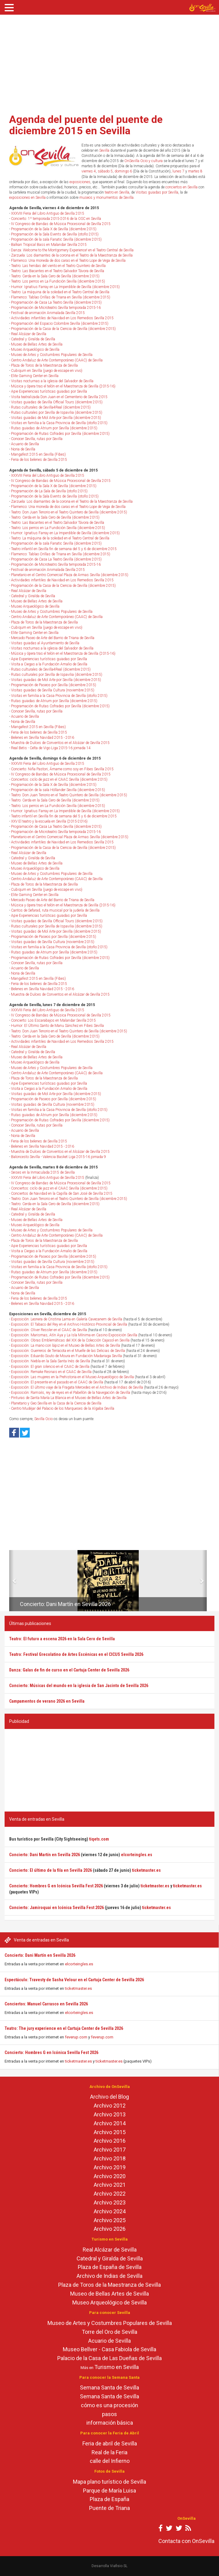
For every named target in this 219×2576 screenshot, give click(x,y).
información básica (109, 2422)
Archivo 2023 (110, 2202)
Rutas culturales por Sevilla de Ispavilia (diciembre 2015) (56, 412)
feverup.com (76, 2037)
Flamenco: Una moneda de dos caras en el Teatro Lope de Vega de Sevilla (68, 260)
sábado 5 (105, 171)
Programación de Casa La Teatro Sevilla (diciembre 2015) (56, 302)
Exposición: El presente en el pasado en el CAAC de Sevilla (57, 1382)
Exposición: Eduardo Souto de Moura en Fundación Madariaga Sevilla (66, 1356)
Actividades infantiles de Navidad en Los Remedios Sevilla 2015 (62, 318)
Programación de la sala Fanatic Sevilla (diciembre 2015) (56, 239)
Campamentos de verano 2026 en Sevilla (47, 1701)
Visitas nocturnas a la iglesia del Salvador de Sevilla (52, 381)
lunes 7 (178, 171)
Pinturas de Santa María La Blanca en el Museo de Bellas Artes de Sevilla (68, 1398)
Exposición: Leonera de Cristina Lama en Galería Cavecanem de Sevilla (66, 1319)
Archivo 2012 (110, 2105)
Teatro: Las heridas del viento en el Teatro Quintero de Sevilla (58, 266)
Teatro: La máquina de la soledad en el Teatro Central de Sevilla (60, 292)
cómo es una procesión (109, 2405)
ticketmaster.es (78, 1988)
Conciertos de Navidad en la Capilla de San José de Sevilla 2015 (61, 1193)
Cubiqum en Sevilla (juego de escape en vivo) (46, 370)
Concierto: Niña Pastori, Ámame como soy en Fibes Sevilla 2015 (62, 769)
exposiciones (80, 182)
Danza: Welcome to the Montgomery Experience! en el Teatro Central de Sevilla (72, 250)
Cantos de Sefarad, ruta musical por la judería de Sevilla (55, 910)
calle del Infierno (110, 2461)
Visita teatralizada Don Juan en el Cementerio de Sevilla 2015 (59, 397)
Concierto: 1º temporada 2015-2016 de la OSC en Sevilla (56, 219)
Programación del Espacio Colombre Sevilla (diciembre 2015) (59, 323)
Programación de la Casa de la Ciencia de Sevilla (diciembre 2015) (63, 329)
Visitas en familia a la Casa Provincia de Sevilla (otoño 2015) (59, 423)
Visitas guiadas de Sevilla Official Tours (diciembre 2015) (57, 402)
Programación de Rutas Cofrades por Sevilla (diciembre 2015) (60, 433)
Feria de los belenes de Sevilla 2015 (39, 459)
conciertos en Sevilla (181, 187)
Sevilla (104, 150)
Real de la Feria (109, 2452)
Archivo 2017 (110, 2149)
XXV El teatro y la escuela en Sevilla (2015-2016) (49, 821)
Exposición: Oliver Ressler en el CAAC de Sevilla (49, 1330)
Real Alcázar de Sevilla (28, 334)
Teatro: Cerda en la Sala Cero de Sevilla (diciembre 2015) (55, 276)
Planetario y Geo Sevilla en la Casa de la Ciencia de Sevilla (56, 1403)
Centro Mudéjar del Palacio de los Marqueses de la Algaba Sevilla (62, 1408)
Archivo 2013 (110, 2114)
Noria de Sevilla (23, 449)
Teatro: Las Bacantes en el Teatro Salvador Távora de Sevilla (57, 271)
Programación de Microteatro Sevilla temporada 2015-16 (56, 307)
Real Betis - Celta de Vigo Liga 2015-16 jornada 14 (51, 748)
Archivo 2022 (110, 2193)
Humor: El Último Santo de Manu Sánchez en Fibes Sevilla (57, 1025)
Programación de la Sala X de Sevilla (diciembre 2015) (53, 229)
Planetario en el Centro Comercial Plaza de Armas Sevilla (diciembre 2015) (69, 575)
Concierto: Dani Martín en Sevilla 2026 (40, 1955)
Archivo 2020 (110, 2176)
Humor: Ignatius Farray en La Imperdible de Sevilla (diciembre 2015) (65, 287)
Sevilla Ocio (43, 1419)
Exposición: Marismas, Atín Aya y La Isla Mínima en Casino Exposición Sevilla (74, 1335)
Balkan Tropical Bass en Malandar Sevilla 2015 (49, 244)
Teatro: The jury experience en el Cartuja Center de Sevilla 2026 (64, 2028)
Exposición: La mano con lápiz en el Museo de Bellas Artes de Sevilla (65, 1345)
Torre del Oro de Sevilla (109, 2332)
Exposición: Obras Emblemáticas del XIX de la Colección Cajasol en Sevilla (70, 1340)
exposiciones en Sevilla (27, 197)
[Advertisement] (109, 62)
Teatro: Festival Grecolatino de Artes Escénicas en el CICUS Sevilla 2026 (76, 1654)
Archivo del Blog (109, 2096)
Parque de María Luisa (109, 2490)
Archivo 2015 (110, 2132)
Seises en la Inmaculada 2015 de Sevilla (43, 1172)
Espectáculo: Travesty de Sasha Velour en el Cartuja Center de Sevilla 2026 (74, 1979)
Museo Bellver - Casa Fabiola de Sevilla (109, 2349)
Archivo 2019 (110, 2167)
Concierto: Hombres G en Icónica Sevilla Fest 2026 (51, 2052)
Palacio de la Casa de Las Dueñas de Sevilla (109, 2358)
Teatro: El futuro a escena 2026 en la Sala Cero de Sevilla (62, 1638)
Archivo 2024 (110, 2211)
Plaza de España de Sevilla (110, 2267)
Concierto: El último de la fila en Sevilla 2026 (50, 1870)
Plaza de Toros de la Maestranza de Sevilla (44, 365)
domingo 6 (123, 171)
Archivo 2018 (110, 2158)
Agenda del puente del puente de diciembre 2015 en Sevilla (86, 125)
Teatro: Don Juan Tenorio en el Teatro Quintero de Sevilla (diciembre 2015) (69, 512)
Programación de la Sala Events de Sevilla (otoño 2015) (55, 234)
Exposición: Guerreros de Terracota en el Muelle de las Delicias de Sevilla (68, 1351)
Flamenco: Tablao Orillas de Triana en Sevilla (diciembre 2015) (60, 297)
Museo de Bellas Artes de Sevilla (36, 344)
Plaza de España (109, 2499)
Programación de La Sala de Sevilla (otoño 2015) (49, 491)
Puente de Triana (109, 2508)
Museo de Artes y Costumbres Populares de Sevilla (52, 355)
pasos (109, 2414)
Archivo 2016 (110, 2140)
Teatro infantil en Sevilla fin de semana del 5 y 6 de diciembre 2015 (64, 549)
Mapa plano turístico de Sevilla (109, 2481)
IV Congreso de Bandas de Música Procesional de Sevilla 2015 (61, 224)
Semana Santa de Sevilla (109, 2387)
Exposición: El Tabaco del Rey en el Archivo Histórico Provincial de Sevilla (69, 1324)
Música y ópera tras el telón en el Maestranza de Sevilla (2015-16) (63, 386)
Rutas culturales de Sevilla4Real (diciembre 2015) (51, 407)
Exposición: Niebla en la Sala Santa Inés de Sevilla (50, 1361)
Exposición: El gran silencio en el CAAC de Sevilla (50, 1366)
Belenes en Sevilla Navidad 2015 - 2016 (42, 737)
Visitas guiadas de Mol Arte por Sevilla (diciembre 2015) (56, 418)
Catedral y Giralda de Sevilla (33, 339)
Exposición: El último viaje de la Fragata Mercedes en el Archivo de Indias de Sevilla (77, 1387)
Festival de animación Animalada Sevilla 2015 (48, 313)
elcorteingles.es (79, 1964)
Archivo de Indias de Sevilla (109, 2276)
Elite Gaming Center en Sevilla (35, 376)
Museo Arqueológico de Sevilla (35, 349)
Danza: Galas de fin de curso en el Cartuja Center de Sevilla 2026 (69, 1669)
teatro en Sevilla (117, 192)
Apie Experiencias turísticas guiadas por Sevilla (49, 391)
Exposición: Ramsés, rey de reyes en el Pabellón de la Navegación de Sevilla (70, 1392)
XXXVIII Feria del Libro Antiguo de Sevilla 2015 (47, 213)
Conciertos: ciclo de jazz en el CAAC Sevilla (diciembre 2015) (59, 779)
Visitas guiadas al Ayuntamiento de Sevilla (45, 643)
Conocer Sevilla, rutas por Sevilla (36, 439)
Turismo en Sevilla (116, 2367)
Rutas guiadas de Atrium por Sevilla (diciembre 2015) (54, 428)
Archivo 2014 (110, 2123)
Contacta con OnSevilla (186, 2541)
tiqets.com (99, 1839)
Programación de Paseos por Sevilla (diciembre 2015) (53, 685)
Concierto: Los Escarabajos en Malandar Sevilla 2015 (53, 1020)
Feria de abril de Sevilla (109, 2443)
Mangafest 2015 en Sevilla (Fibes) (38, 454)
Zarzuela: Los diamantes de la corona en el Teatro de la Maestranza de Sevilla (72, 255)
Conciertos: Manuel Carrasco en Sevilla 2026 (46, 2003)
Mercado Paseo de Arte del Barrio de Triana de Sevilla (52, 638)
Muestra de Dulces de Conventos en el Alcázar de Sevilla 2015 (60, 743)
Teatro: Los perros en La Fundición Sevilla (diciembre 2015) (58, 281)
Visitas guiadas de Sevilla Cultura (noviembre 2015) (52, 690)
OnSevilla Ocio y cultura (143, 161)
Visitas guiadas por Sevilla (157, 192)
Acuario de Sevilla (25, 444)
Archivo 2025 (110, 2220)
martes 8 (195, 171)
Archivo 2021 (110, 2185)
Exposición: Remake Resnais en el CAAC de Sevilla (51, 1372)
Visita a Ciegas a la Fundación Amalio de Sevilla (49, 664)
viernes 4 (88, 171)
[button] (11, 1580)
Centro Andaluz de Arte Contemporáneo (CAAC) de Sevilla (57, 360)
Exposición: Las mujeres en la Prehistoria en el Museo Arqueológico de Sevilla (72, 1377)
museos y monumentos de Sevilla (106, 197)
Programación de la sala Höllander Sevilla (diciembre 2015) (58, 790)
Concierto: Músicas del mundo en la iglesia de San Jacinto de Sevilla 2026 (78, 1685)
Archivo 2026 (110, 2229)
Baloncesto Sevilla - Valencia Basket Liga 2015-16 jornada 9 (58, 1157)
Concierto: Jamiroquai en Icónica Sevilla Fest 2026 (56, 1907)
